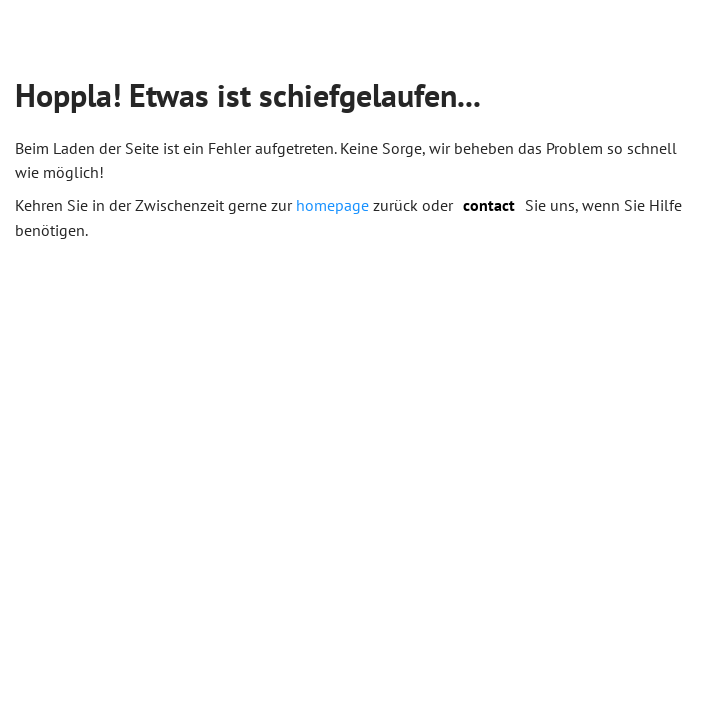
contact (489, 205)
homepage (332, 205)
